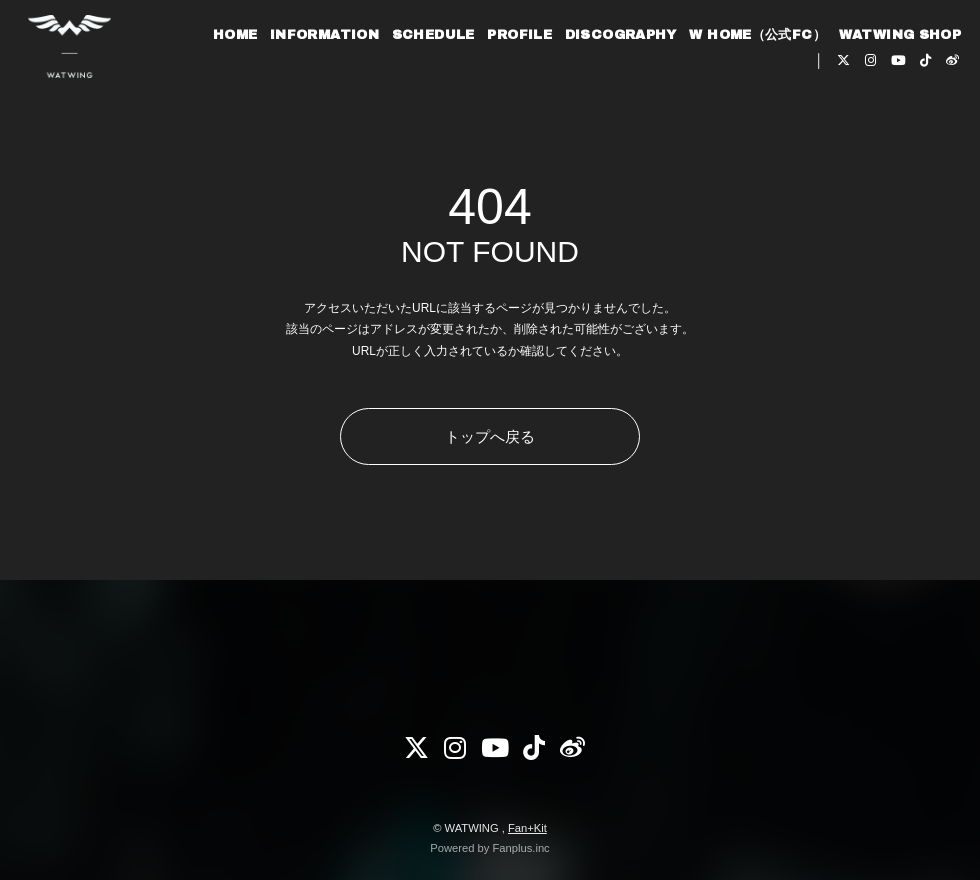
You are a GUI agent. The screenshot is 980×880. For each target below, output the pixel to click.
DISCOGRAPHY (601, 78)
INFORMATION (305, 78)
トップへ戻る (490, 436)
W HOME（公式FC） (738, 78)
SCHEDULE (413, 78)
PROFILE (500, 78)
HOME (216, 78)
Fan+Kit (527, 828)
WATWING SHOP (880, 78)
